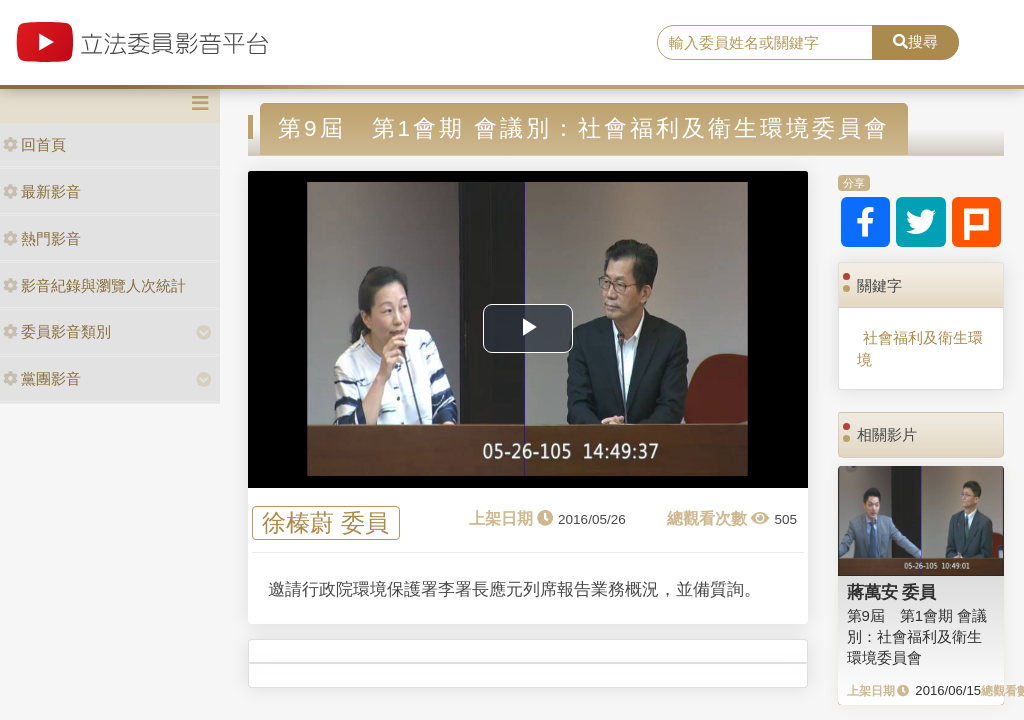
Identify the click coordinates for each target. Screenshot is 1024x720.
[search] (765, 43)
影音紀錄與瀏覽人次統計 (94, 285)
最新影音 (42, 191)
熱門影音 (42, 238)
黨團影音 (42, 378)
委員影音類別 (57, 331)
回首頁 (34, 144)
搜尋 (915, 41)
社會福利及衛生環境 (920, 348)
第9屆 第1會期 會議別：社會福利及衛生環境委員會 (917, 637)
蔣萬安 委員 (892, 592)
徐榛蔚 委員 (325, 523)
